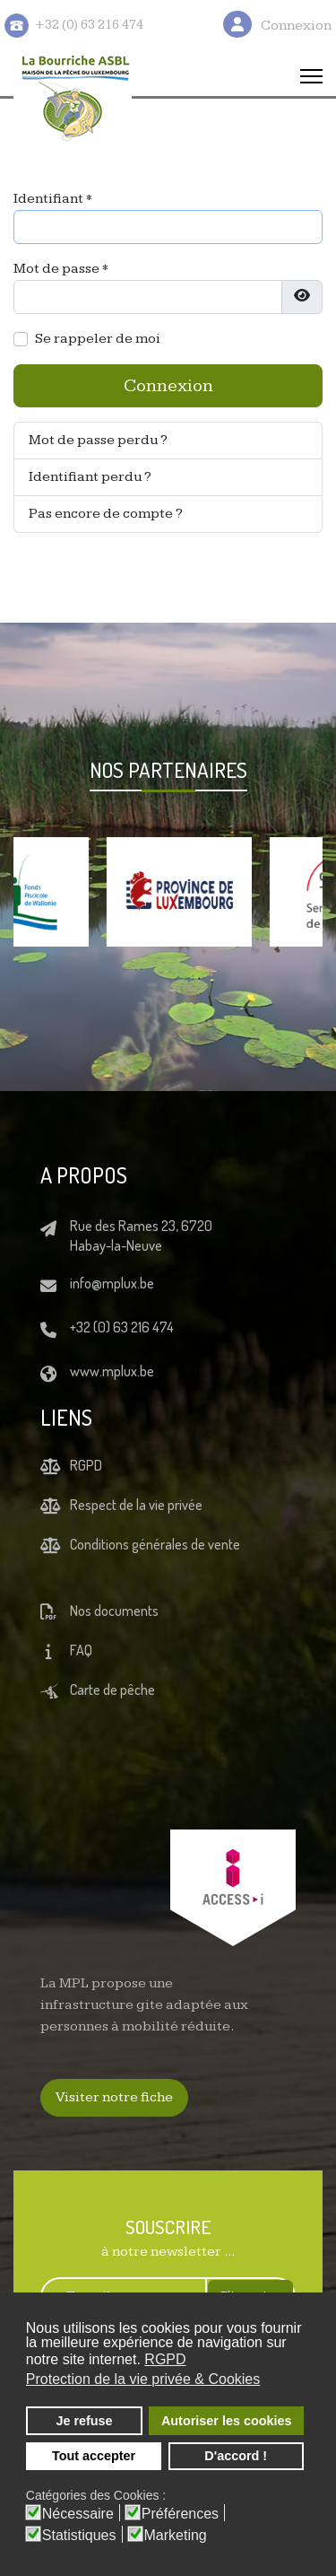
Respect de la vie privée (136, 1505)
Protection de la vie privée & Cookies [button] (143, 2379)
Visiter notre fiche (114, 2097)
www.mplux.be (112, 1371)
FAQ (81, 1650)
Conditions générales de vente (155, 1544)
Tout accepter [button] (93, 2456)
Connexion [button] (296, 25)
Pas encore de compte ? (106, 513)
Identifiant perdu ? (90, 476)
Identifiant (52, 198)
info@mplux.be (112, 1283)
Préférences (180, 2514)
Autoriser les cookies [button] (226, 2421)
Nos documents (114, 1611)
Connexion (168, 386)
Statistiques (79, 2535)
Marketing (175, 2535)
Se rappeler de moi (97, 338)
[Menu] (311, 76)
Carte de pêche (112, 1689)
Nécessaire (78, 2514)
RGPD (86, 1465)
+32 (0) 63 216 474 (122, 1327)
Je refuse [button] (84, 2421)
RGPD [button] (164, 2359)
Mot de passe (60, 268)
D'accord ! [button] (235, 2456)
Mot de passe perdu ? (98, 440)
